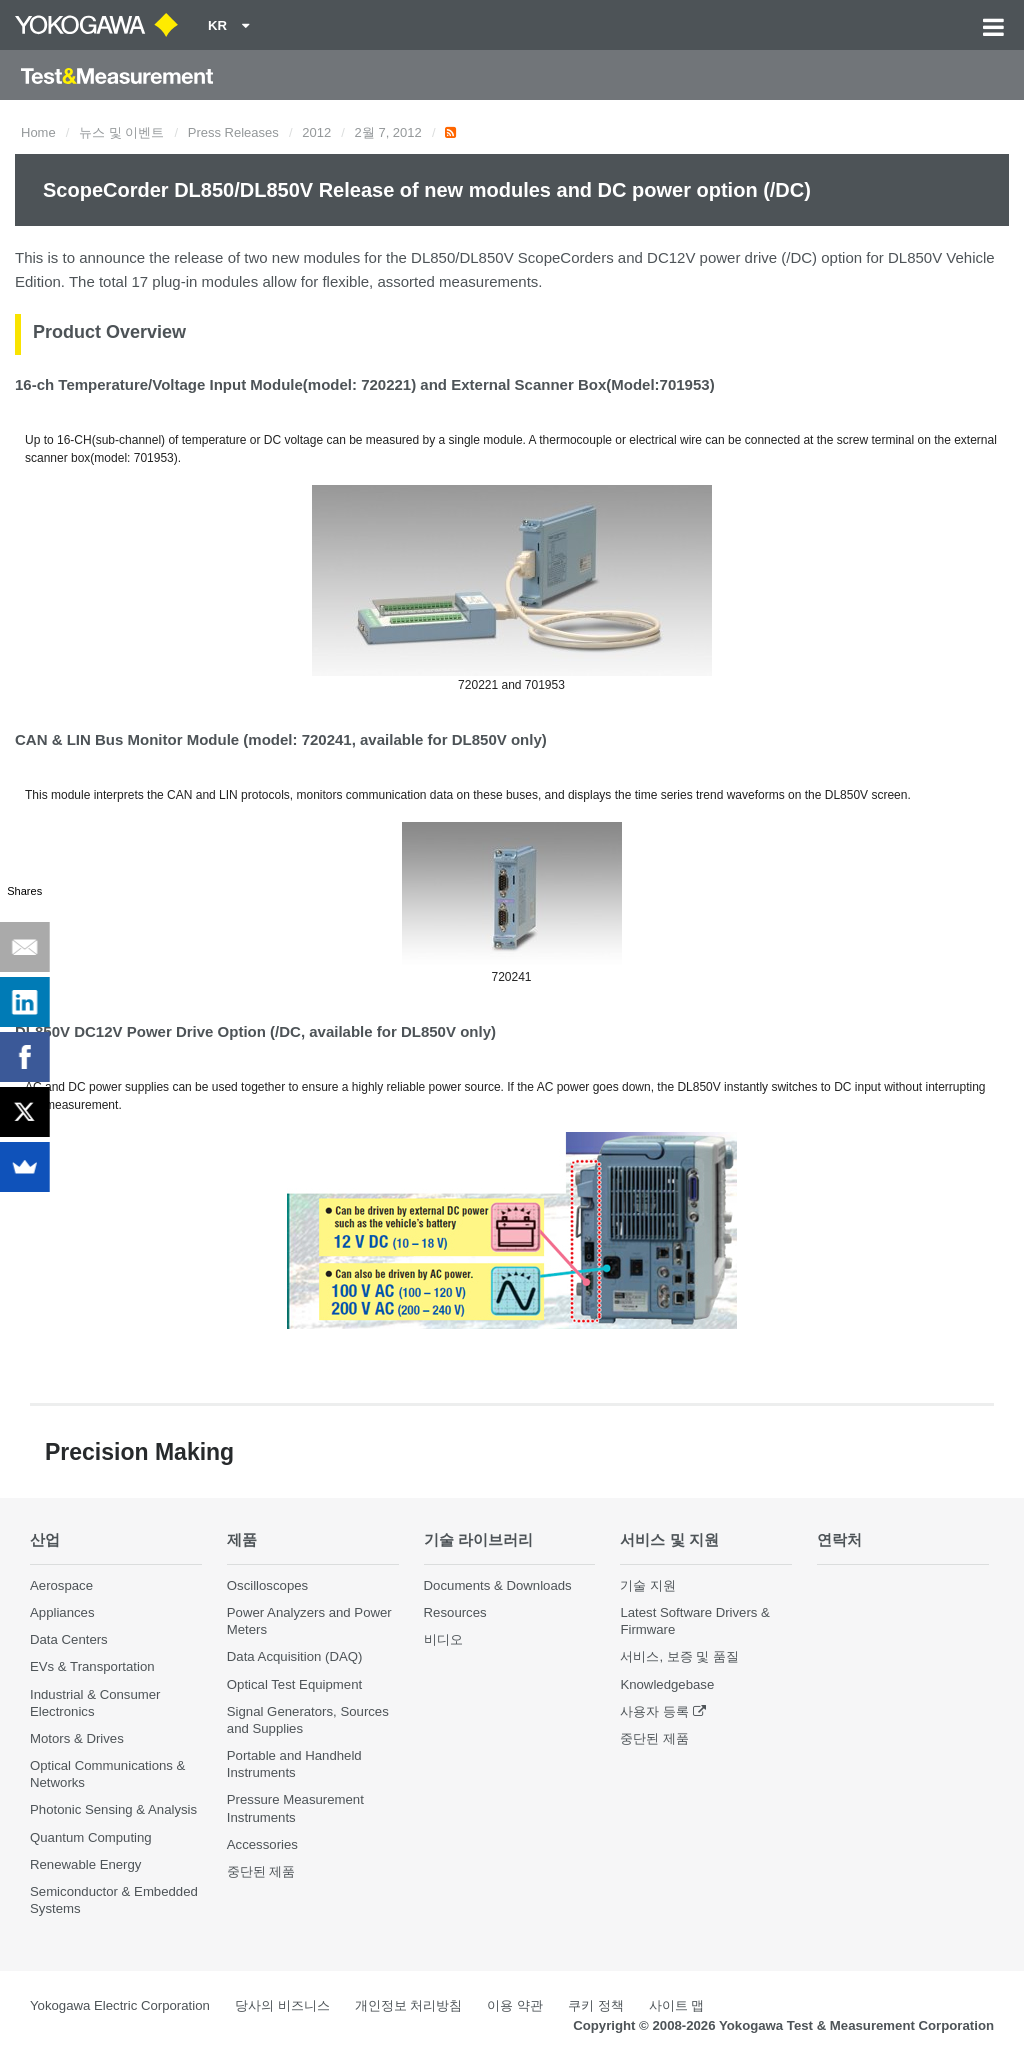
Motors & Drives (77, 1738)
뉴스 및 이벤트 (121, 132)
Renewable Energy (85, 1864)
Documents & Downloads (498, 1585)
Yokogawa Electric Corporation (120, 2005)
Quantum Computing (91, 1837)
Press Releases (233, 132)
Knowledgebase (667, 1684)
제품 (242, 1539)
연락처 (839, 1539)
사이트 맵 (677, 2005)
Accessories (262, 1844)
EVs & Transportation (92, 1666)
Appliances (62, 1612)
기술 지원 (648, 1585)
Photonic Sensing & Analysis (113, 1809)
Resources (455, 1612)
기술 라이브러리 (478, 1539)
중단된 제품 (261, 1871)
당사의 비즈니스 (282, 2005)
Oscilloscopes (267, 1585)
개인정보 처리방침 (409, 2005)
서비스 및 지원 (669, 1539)
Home (38, 132)
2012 (316, 132)
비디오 (443, 1639)
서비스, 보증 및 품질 (679, 1656)
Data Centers (69, 1639)
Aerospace (61, 1585)
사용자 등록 (654, 1711)
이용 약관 (515, 2005)
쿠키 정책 (596, 2005)
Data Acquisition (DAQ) (295, 1656)
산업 (45, 1539)
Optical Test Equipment (294, 1684)
